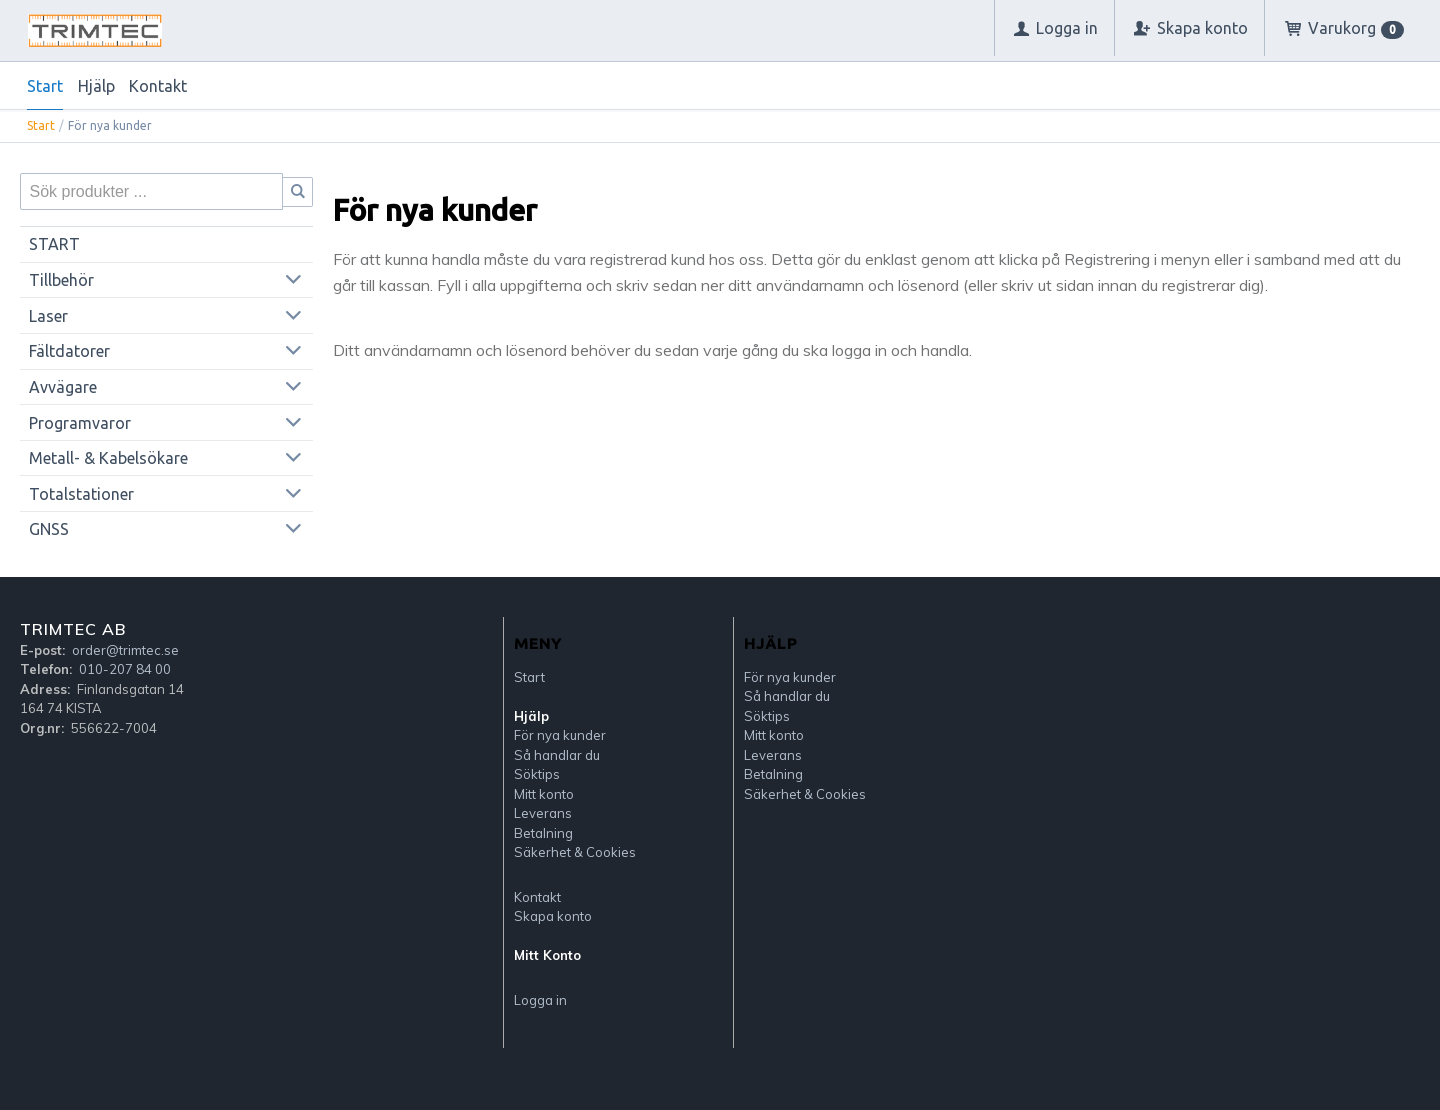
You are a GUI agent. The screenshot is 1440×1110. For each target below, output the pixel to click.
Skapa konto (553, 916)
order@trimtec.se (125, 650)
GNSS (49, 529)
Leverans (543, 813)
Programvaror (80, 423)
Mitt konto (544, 794)
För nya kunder (560, 735)
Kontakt (158, 86)
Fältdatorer (69, 351)
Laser (48, 316)
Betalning (543, 833)
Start (45, 86)
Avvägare (63, 387)
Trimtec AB (73, 629)
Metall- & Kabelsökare (108, 458)
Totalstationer (81, 494)
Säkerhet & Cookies (575, 852)
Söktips (537, 774)
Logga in (540, 1000)
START (54, 244)
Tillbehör (61, 280)
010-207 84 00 (125, 669)
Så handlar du (557, 755)
